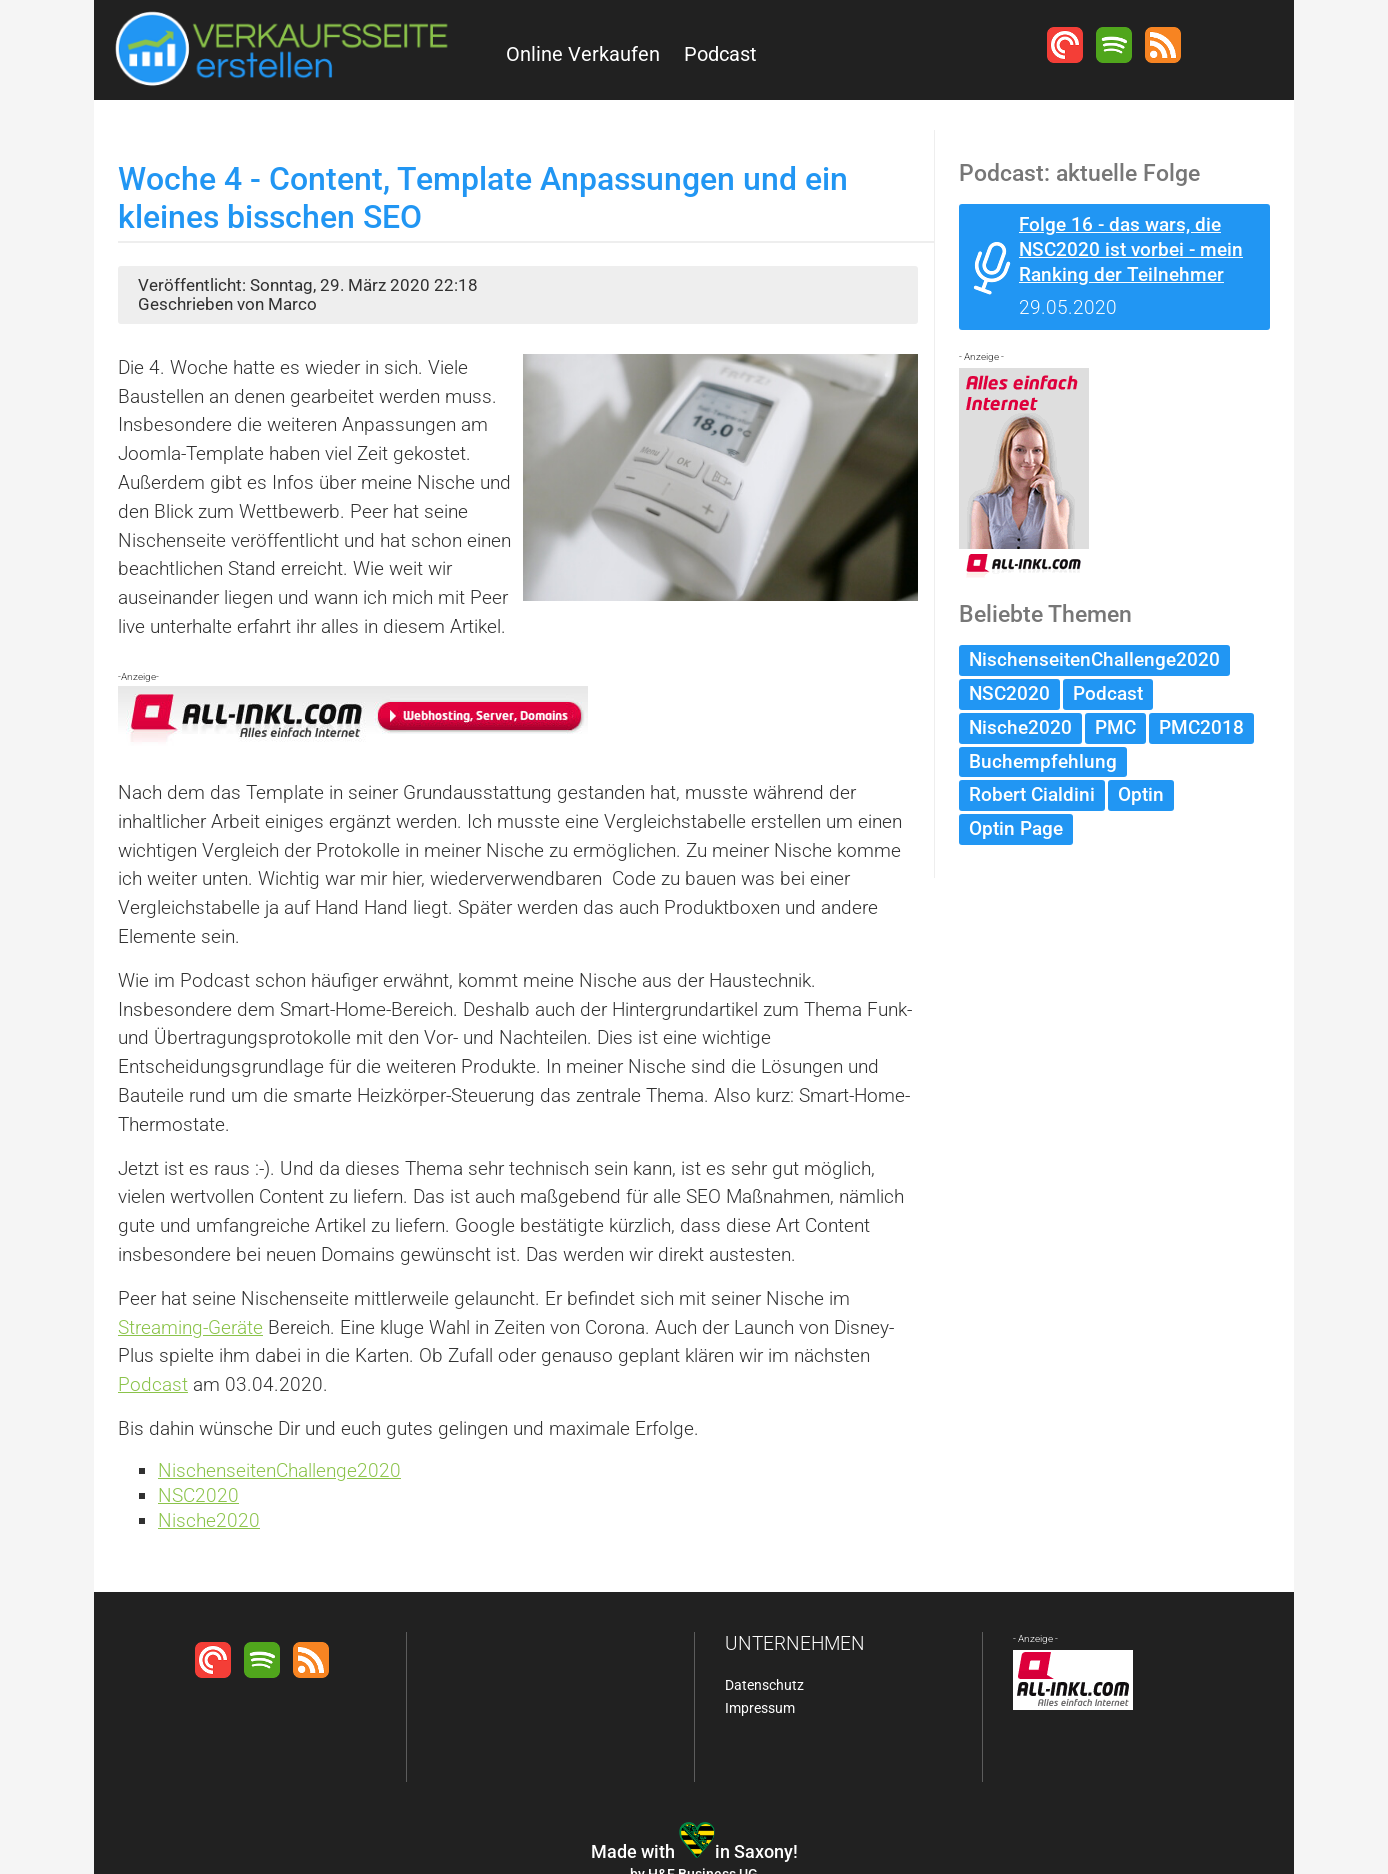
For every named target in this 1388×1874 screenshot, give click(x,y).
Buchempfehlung (1043, 761)
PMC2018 (1201, 727)
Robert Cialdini (1032, 794)
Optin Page (1016, 828)
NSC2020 (198, 1495)
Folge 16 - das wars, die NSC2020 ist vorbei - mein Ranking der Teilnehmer (1131, 249)
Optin (1141, 794)
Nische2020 (209, 1520)
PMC (1115, 727)
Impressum (760, 1708)
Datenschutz (764, 1685)
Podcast (720, 54)
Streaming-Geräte (190, 1327)
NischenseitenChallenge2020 (279, 1470)
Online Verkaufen (583, 54)
